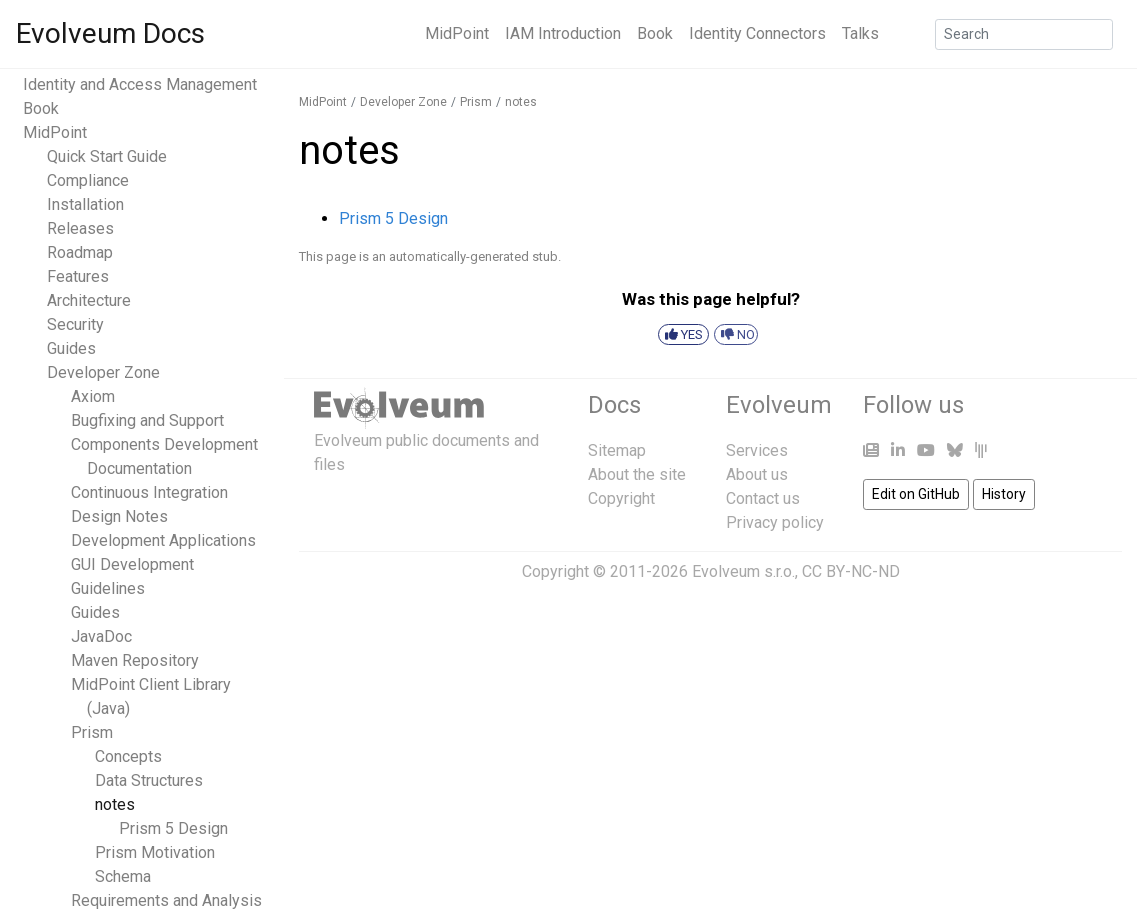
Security (75, 324)
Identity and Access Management (140, 84)
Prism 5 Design (173, 828)
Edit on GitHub (916, 494)
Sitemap (617, 450)
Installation (85, 204)
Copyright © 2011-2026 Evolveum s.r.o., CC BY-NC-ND (711, 571)
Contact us (763, 498)
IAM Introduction (563, 33)
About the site (637, 474)
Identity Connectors (757, 33)
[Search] (1024, 34)
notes (115, 804)
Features (78, 276)
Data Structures (149, 780)
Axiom (93, 396)
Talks (860, 33)
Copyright (621, 498)
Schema (123, 876)
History (1004, 494)
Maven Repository (135, 660)
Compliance (88, 180)
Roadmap (80, 252)
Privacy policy (775, 522)
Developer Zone (103, 372)
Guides (71, 348)
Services (757, 450)
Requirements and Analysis (166, 900)
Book (655, 33)
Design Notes (119, 516)
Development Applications (163, 540)
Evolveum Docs (110, 33)
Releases (80, 228)
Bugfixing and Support (147, 420)
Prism (92, 732)
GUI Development (132, 564)
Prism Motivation (155, 852)
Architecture (89, 300)
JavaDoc (101, 636)
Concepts (128, 756)
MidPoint (457, 33)
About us (757, 474)
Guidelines (108, 588)
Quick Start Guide (107, 156)
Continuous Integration (149, 492)
